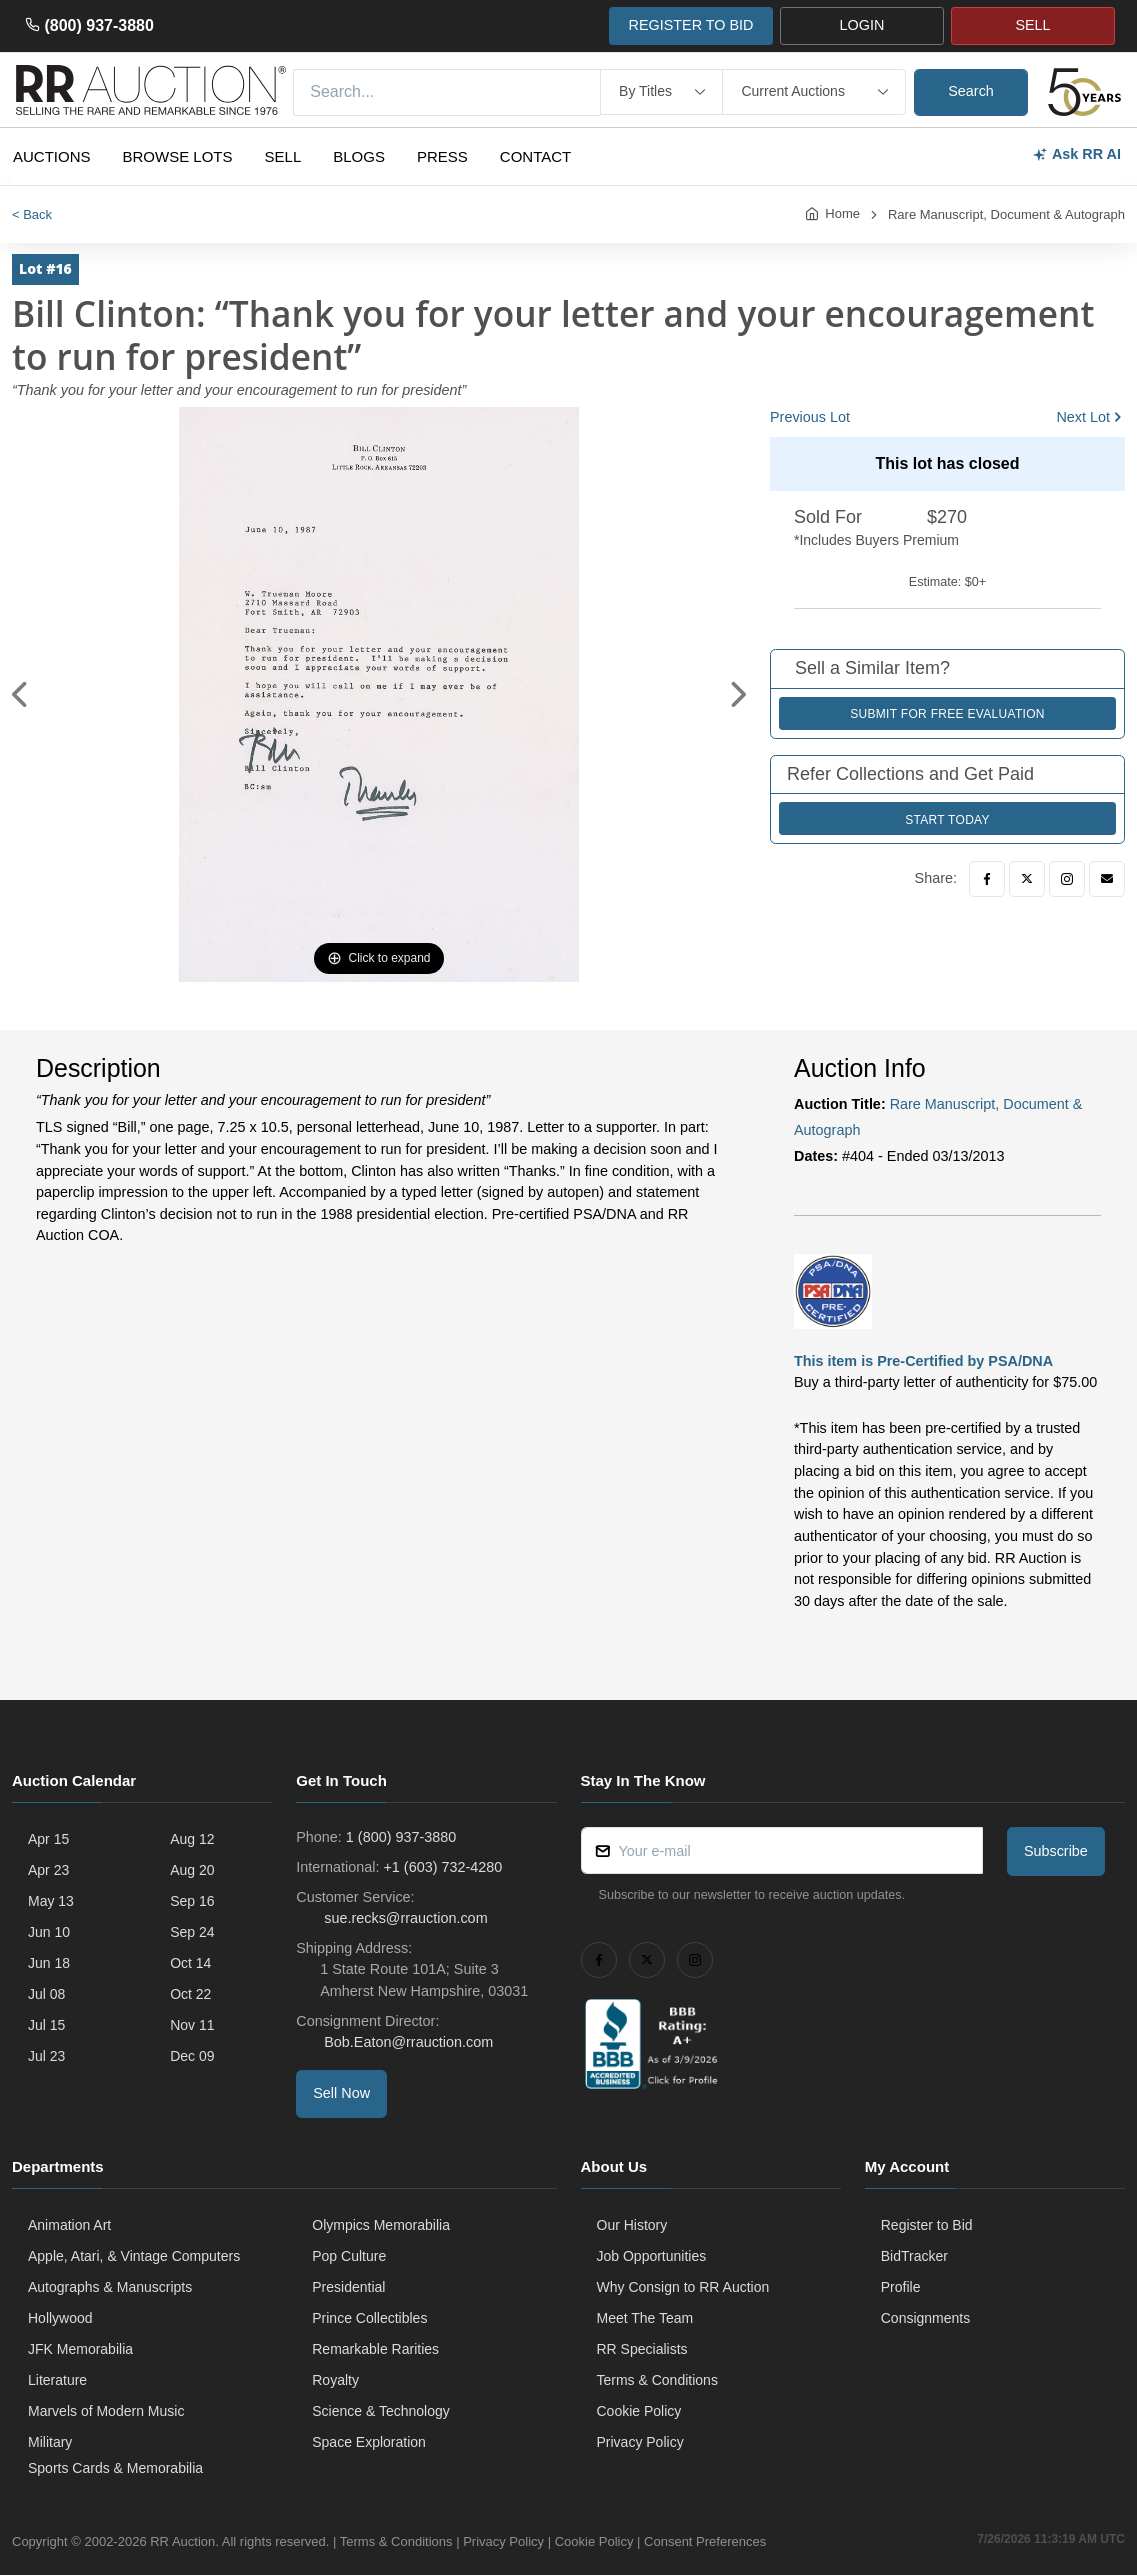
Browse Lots (178, 156)
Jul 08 (46, 1994)
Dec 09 (192, 2056)
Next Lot (1083, 417)
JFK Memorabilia (80, 2349)
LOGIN (862, 25)
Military (50, 2442)
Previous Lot (810, 417)
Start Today (947, 820)
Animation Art (69, 2225)
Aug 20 (192, 1870)
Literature (57, 2380)
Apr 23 (48, 1870)
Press (442, 156)
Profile (901, 2287)
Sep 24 (192, 1932)
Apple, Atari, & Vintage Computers (134, 2256)
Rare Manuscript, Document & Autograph (1006, 214)
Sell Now (341, 2093)
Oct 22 (190, 1994)
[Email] (1107, 879)
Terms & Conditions (657, 2380)
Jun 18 (49, 1963)
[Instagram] (1067, 879)
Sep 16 (192, 1901)
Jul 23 (46, 2056)
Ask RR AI (1076, 154)
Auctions (52, 156)
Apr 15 (48, 1839)
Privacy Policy (640, 2442)
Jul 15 (46, 2025)
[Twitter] (1027, 879)
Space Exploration (369, 2442)
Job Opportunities (652, 2256)
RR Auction (182, 2541)
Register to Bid (927, 2225)
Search (971, 91)
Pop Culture (349, 2256)
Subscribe (1056, 1851)
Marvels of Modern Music (106, 2411)
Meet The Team (645, 2318)
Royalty (335, 2380)
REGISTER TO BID (690, 25)
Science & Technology (381, 2411)
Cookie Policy (639, 2411)
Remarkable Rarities (375, 2349)
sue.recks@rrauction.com (403, 1918)
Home (842, 213)
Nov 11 (192, 2025)
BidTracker (914, 2256)
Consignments (926, 2318)
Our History (632, 2225)
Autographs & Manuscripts (110, 2287)
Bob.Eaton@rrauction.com (406, 2042)
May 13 (51, 1901)
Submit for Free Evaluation (947, 714)
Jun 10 (49, 1932)
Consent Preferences (705, 2541)
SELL (1032, 25)
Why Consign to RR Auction (683, 2287)
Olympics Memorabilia (381, 2225)
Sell (283, 156)
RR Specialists (642, 2349)
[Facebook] (987, 879)
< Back (32, 214)
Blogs (359, 156)
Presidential (348, 2287)
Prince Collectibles (369, 2318)
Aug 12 (192, 1839)
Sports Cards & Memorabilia (115, 2468)
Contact (535, 156)
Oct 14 (190, 1963)
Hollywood (60, 2318)
